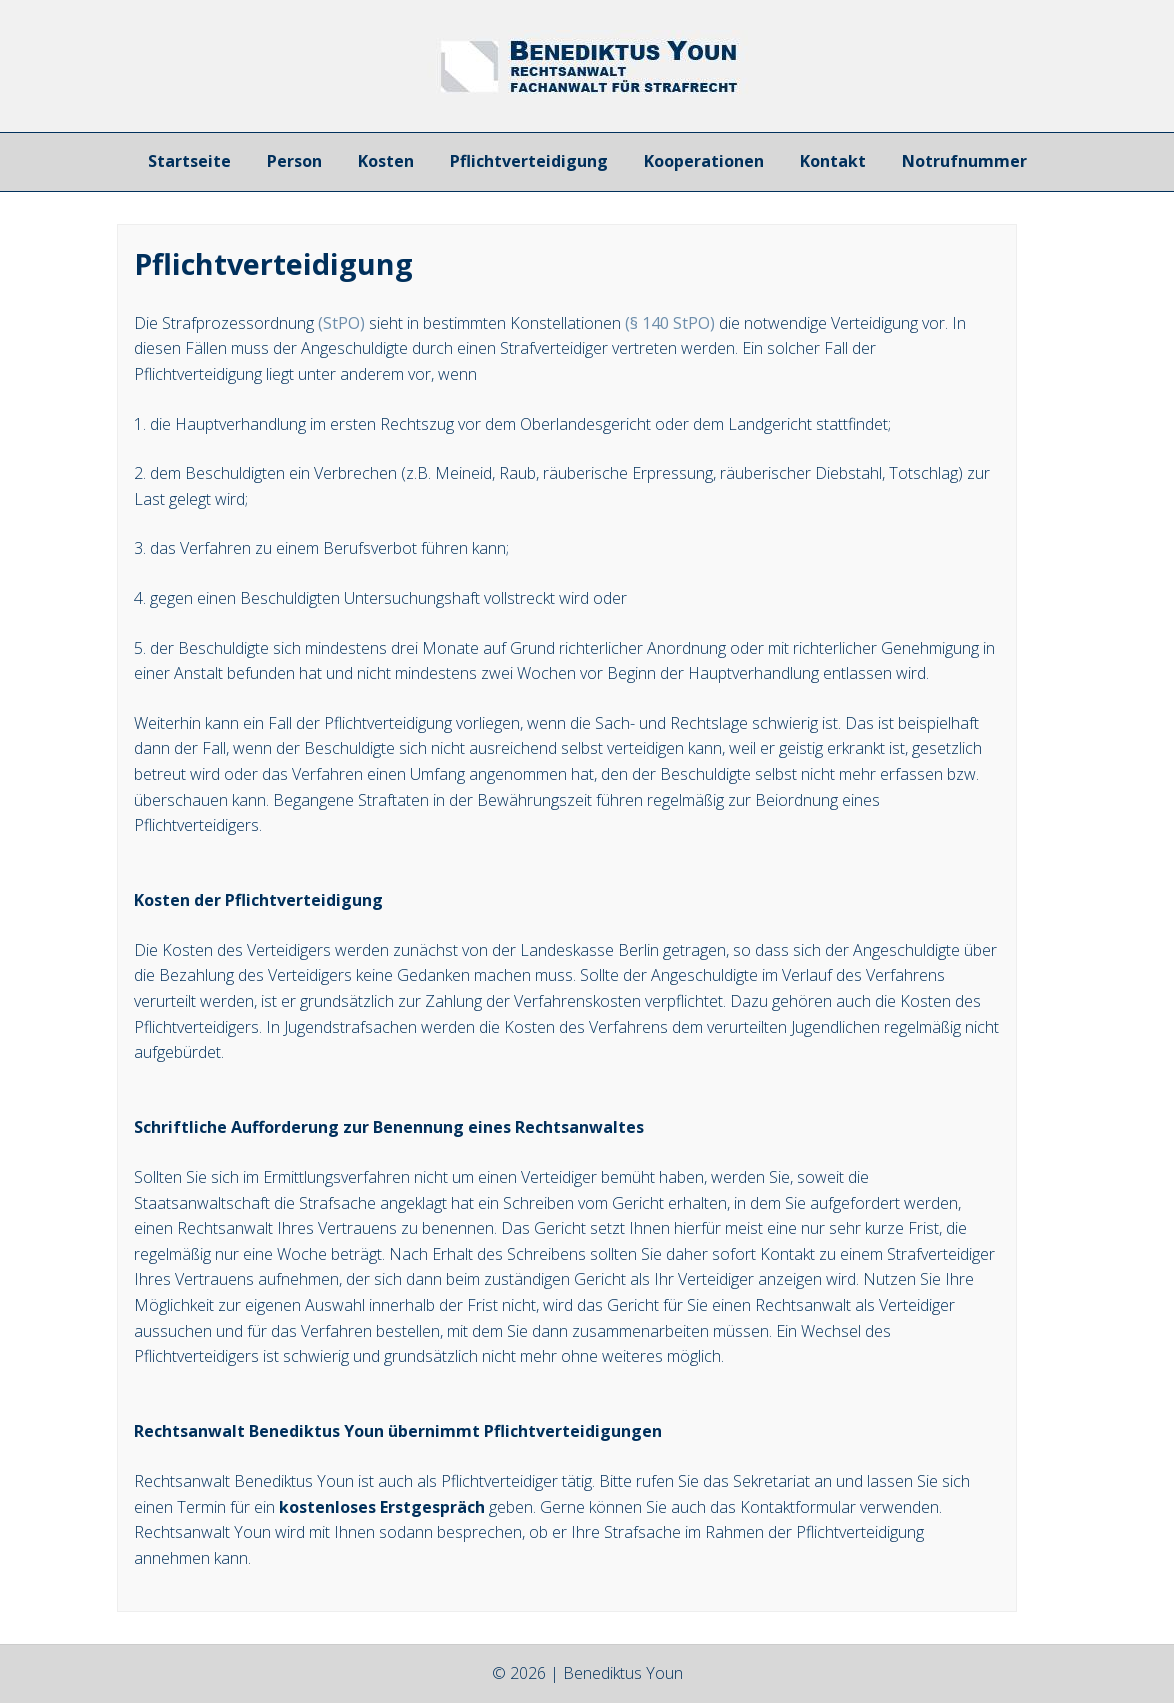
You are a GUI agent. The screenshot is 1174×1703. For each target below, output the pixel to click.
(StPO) (341, 323)
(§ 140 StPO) (670, 323)
